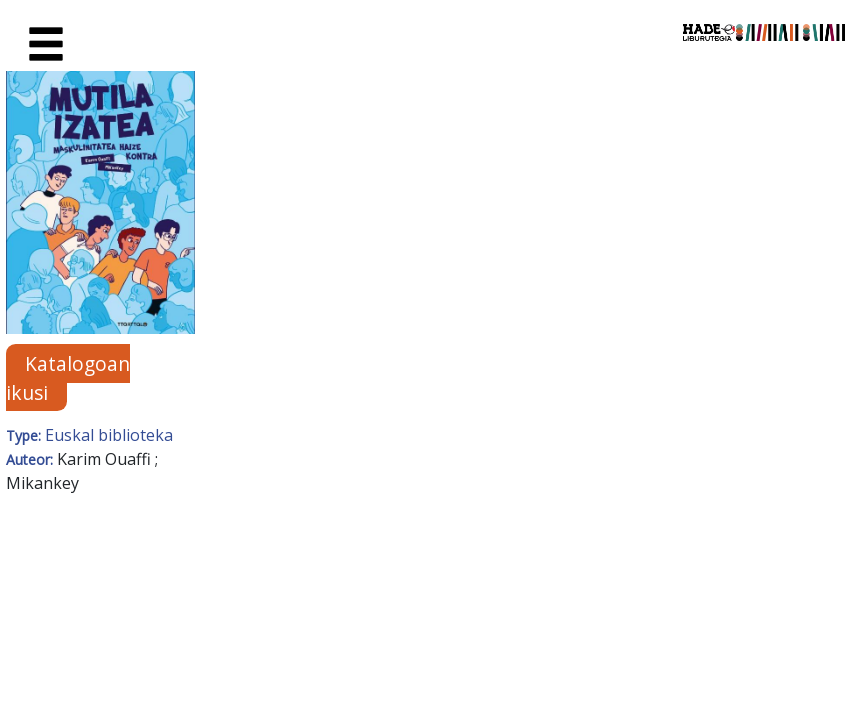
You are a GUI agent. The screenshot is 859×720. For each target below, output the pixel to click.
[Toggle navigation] (46, 45)
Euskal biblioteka (109, 435)
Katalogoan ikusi (68, 378)
